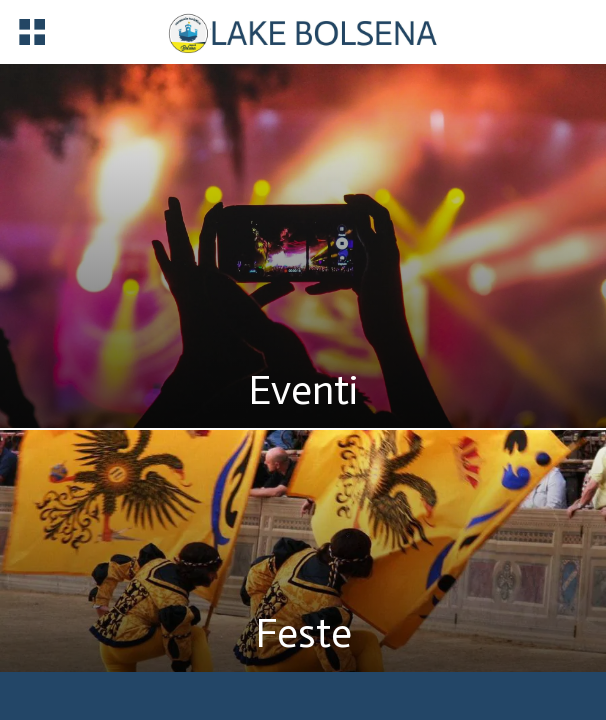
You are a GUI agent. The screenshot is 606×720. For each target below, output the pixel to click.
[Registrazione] (515, 31)
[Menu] (32, 32)
